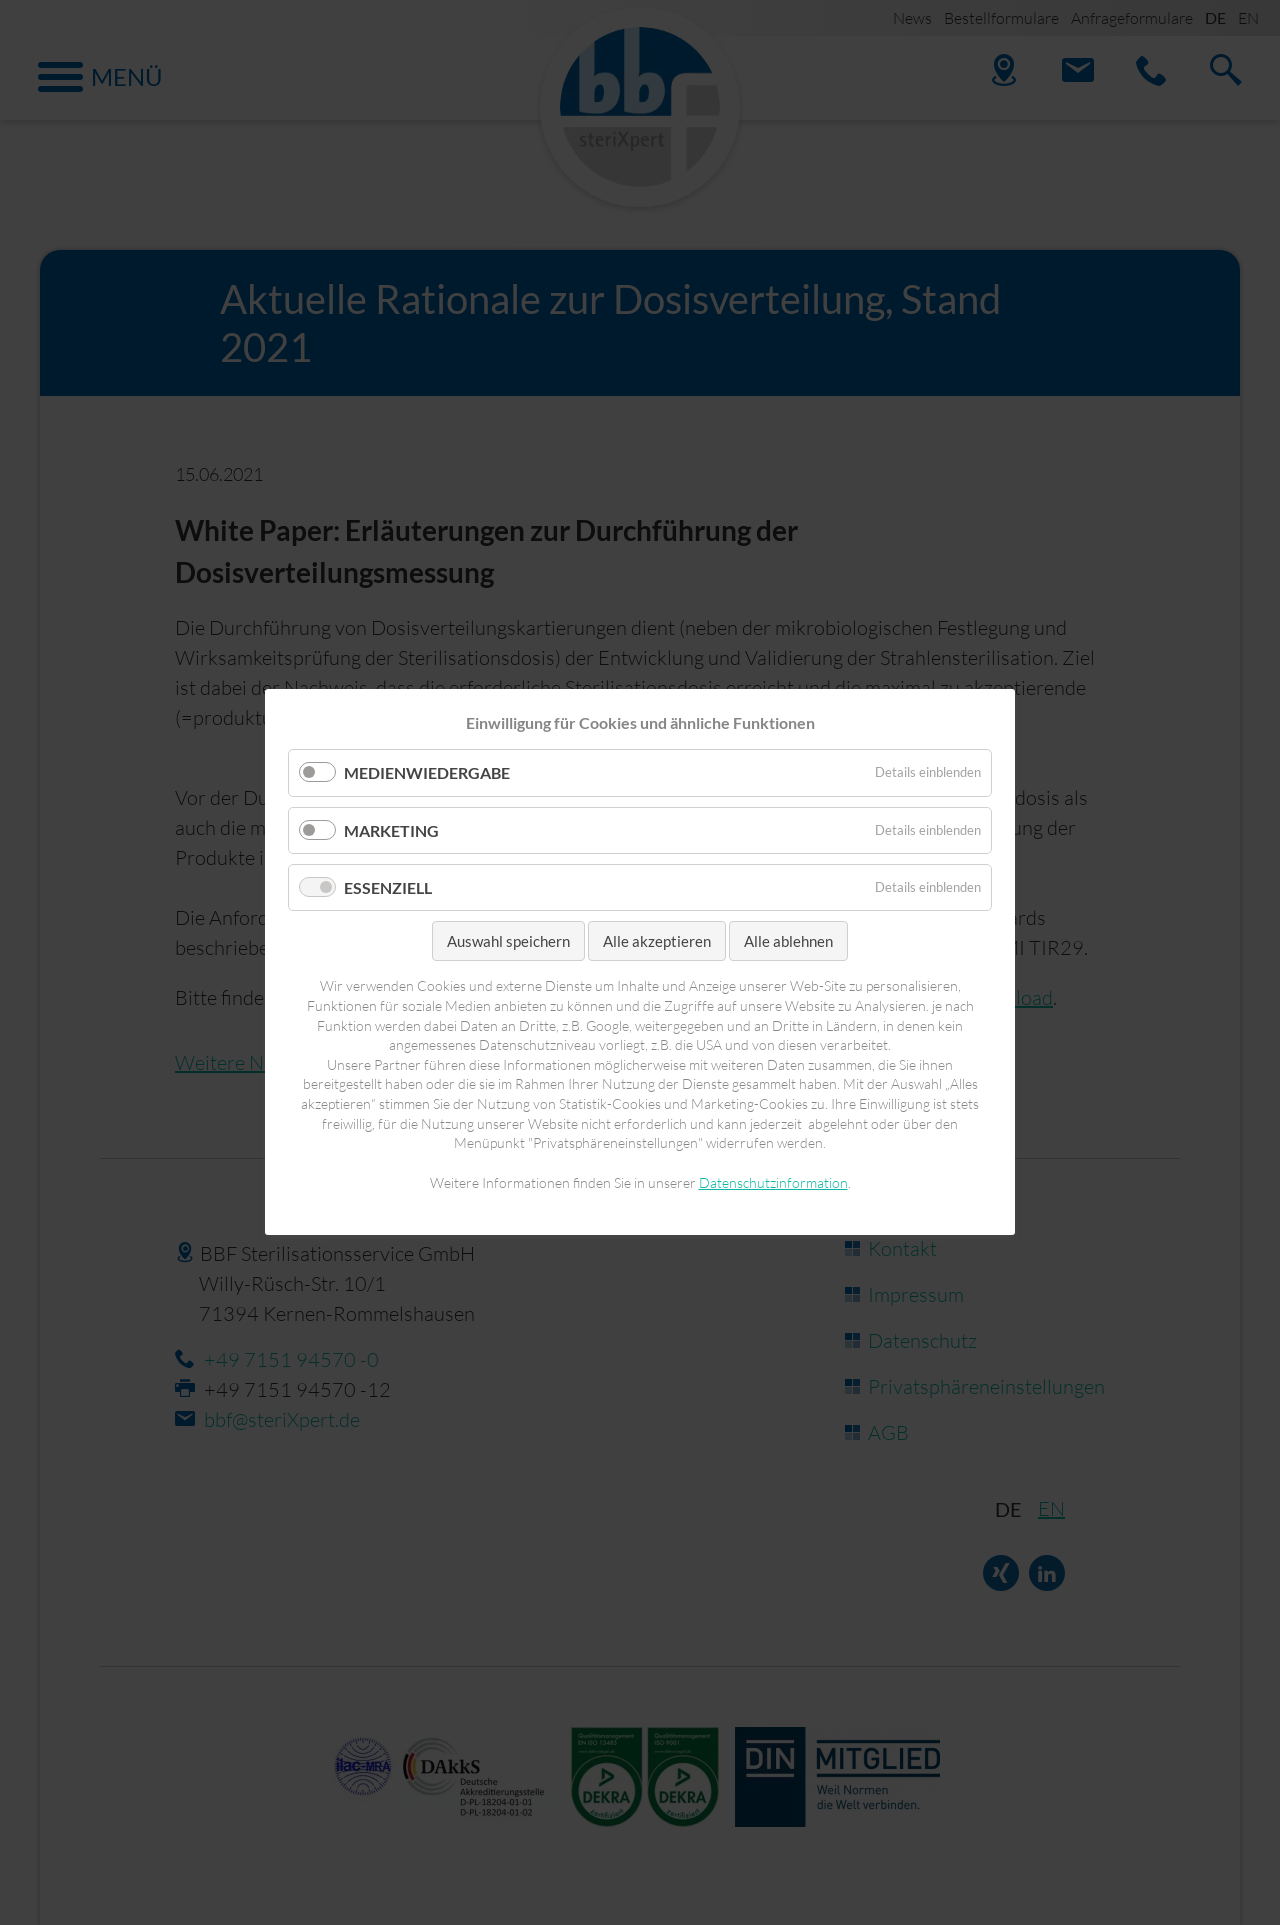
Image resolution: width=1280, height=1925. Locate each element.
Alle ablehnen (788, 941)
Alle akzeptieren (657, 941)
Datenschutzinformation (773, 1182)
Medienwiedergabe (427, 773)
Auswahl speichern (508, 941)
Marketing (391, 830)
